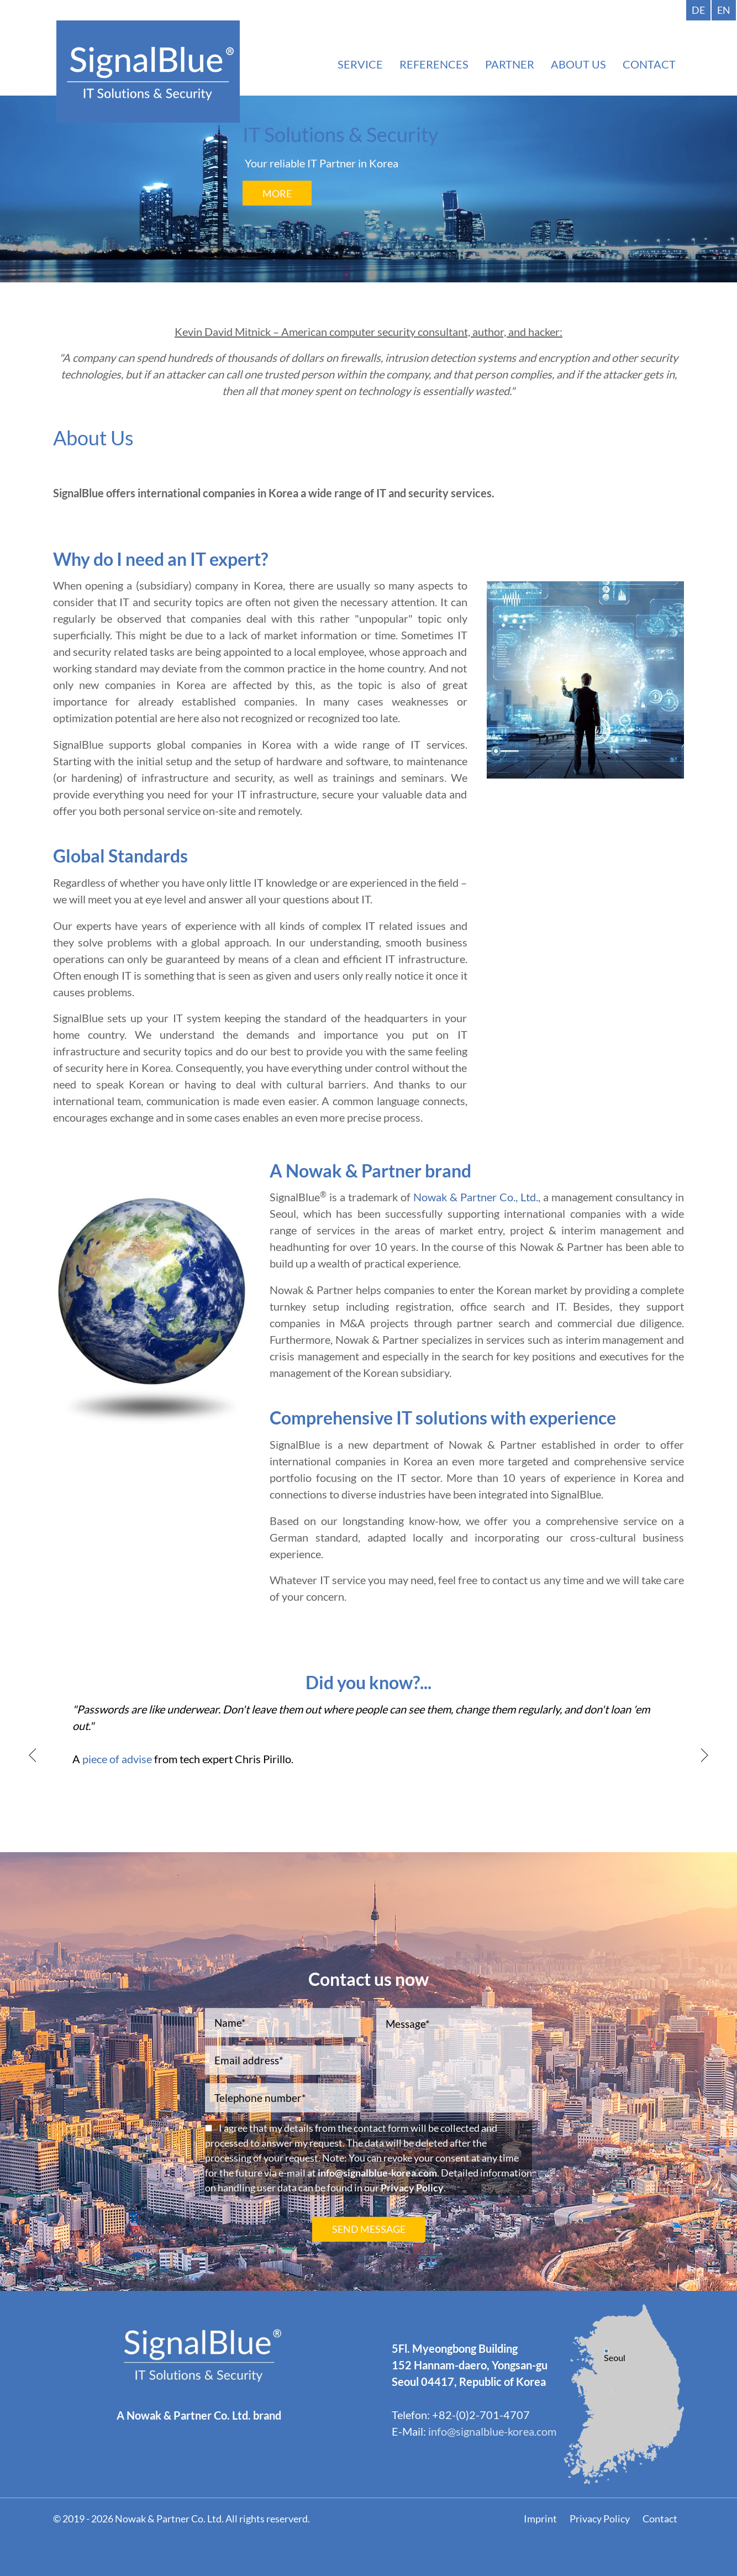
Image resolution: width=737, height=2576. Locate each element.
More (277, 193)
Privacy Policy (412, 2187)
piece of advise (117, 1758)
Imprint (540, 2518)
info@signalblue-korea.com (377, 2173)
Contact (660, 2518)
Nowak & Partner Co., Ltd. (475, 1196)
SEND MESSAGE (369, 2229)
